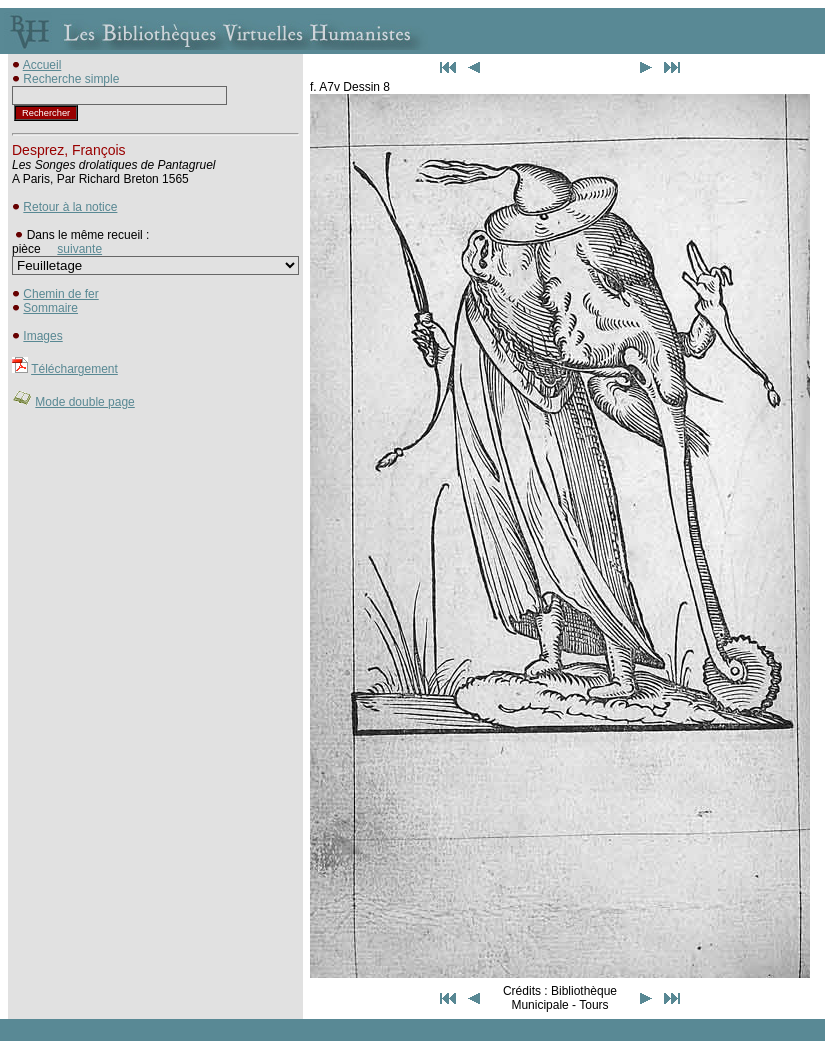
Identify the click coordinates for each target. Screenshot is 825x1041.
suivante (79, 249)
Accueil (42, 65)
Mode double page (84, 402)
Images (42, 336)
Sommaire (50, 308)
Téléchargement (74, 369)
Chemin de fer (60, 294)
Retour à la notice (70, 207)
